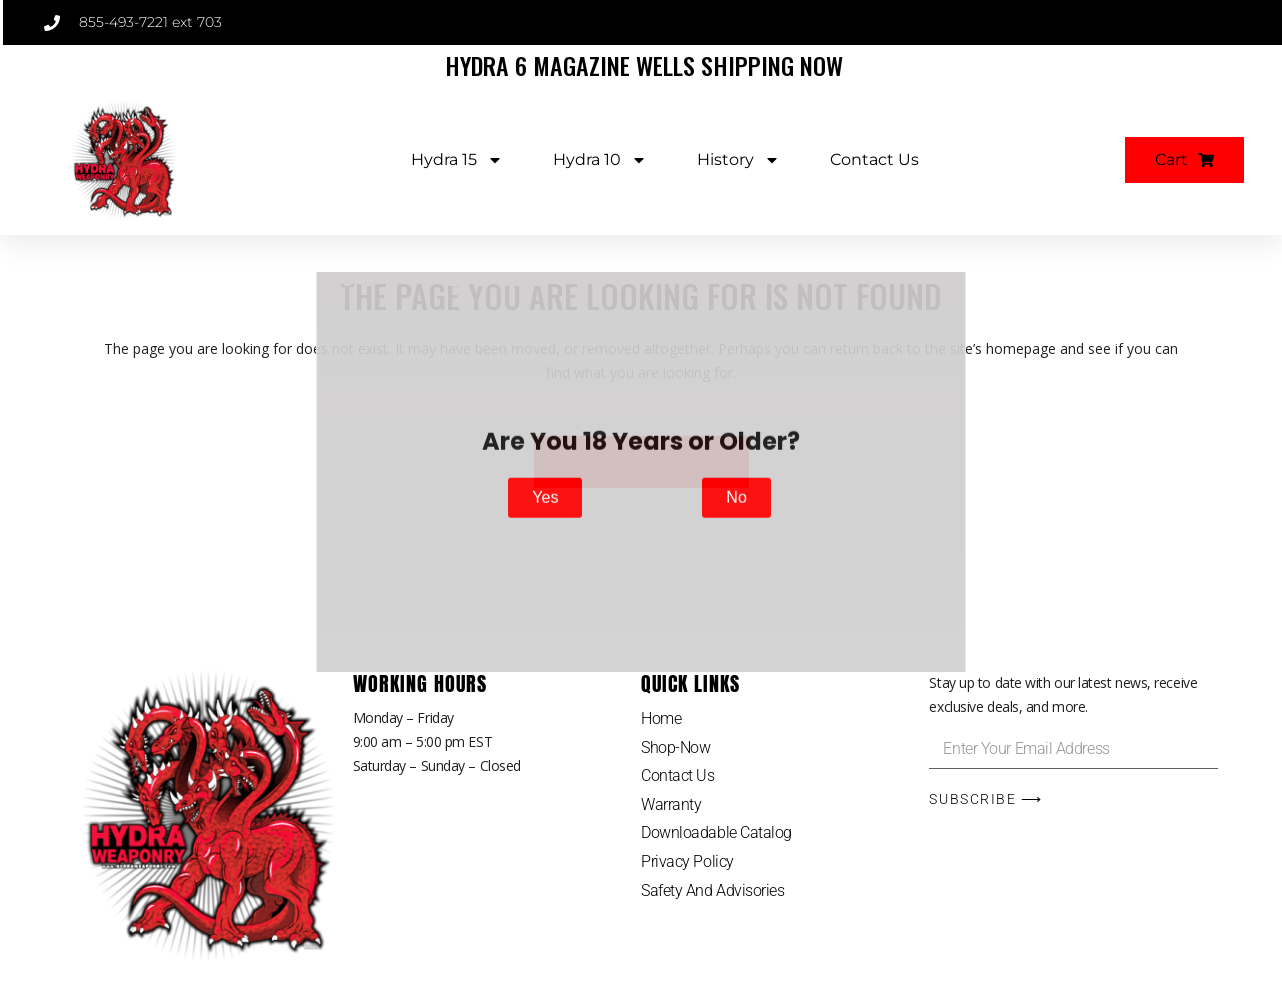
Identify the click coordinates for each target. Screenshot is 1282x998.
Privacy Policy (687, 861)
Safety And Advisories (713, 890)
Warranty (671, 804)
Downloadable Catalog (716, 832)
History (738, 160)
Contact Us (874, 159)
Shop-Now (675, 747)
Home (661, 718)
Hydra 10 (600, 160)
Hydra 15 (457, 160)
